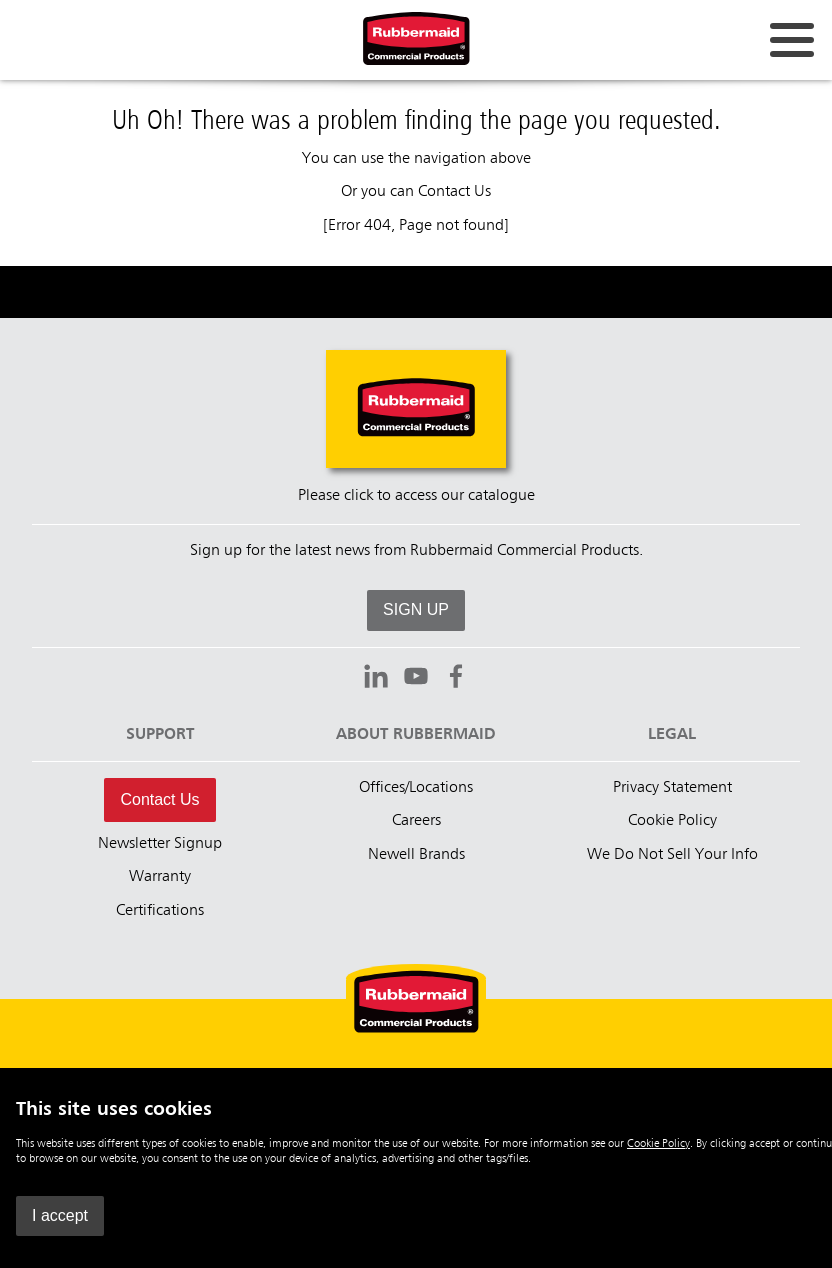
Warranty (160, 877)
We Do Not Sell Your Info (672, 855)
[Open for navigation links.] (792, 40)
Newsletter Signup (160, 844)
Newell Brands (416, 855)
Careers (416, 821)
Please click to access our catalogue (416, 496)
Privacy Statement (672, 788)
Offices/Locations (416, 788)
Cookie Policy (658, 1144)
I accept (60, 1215)
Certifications (160, 911)
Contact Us (454, 192)
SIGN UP (416, 609)
